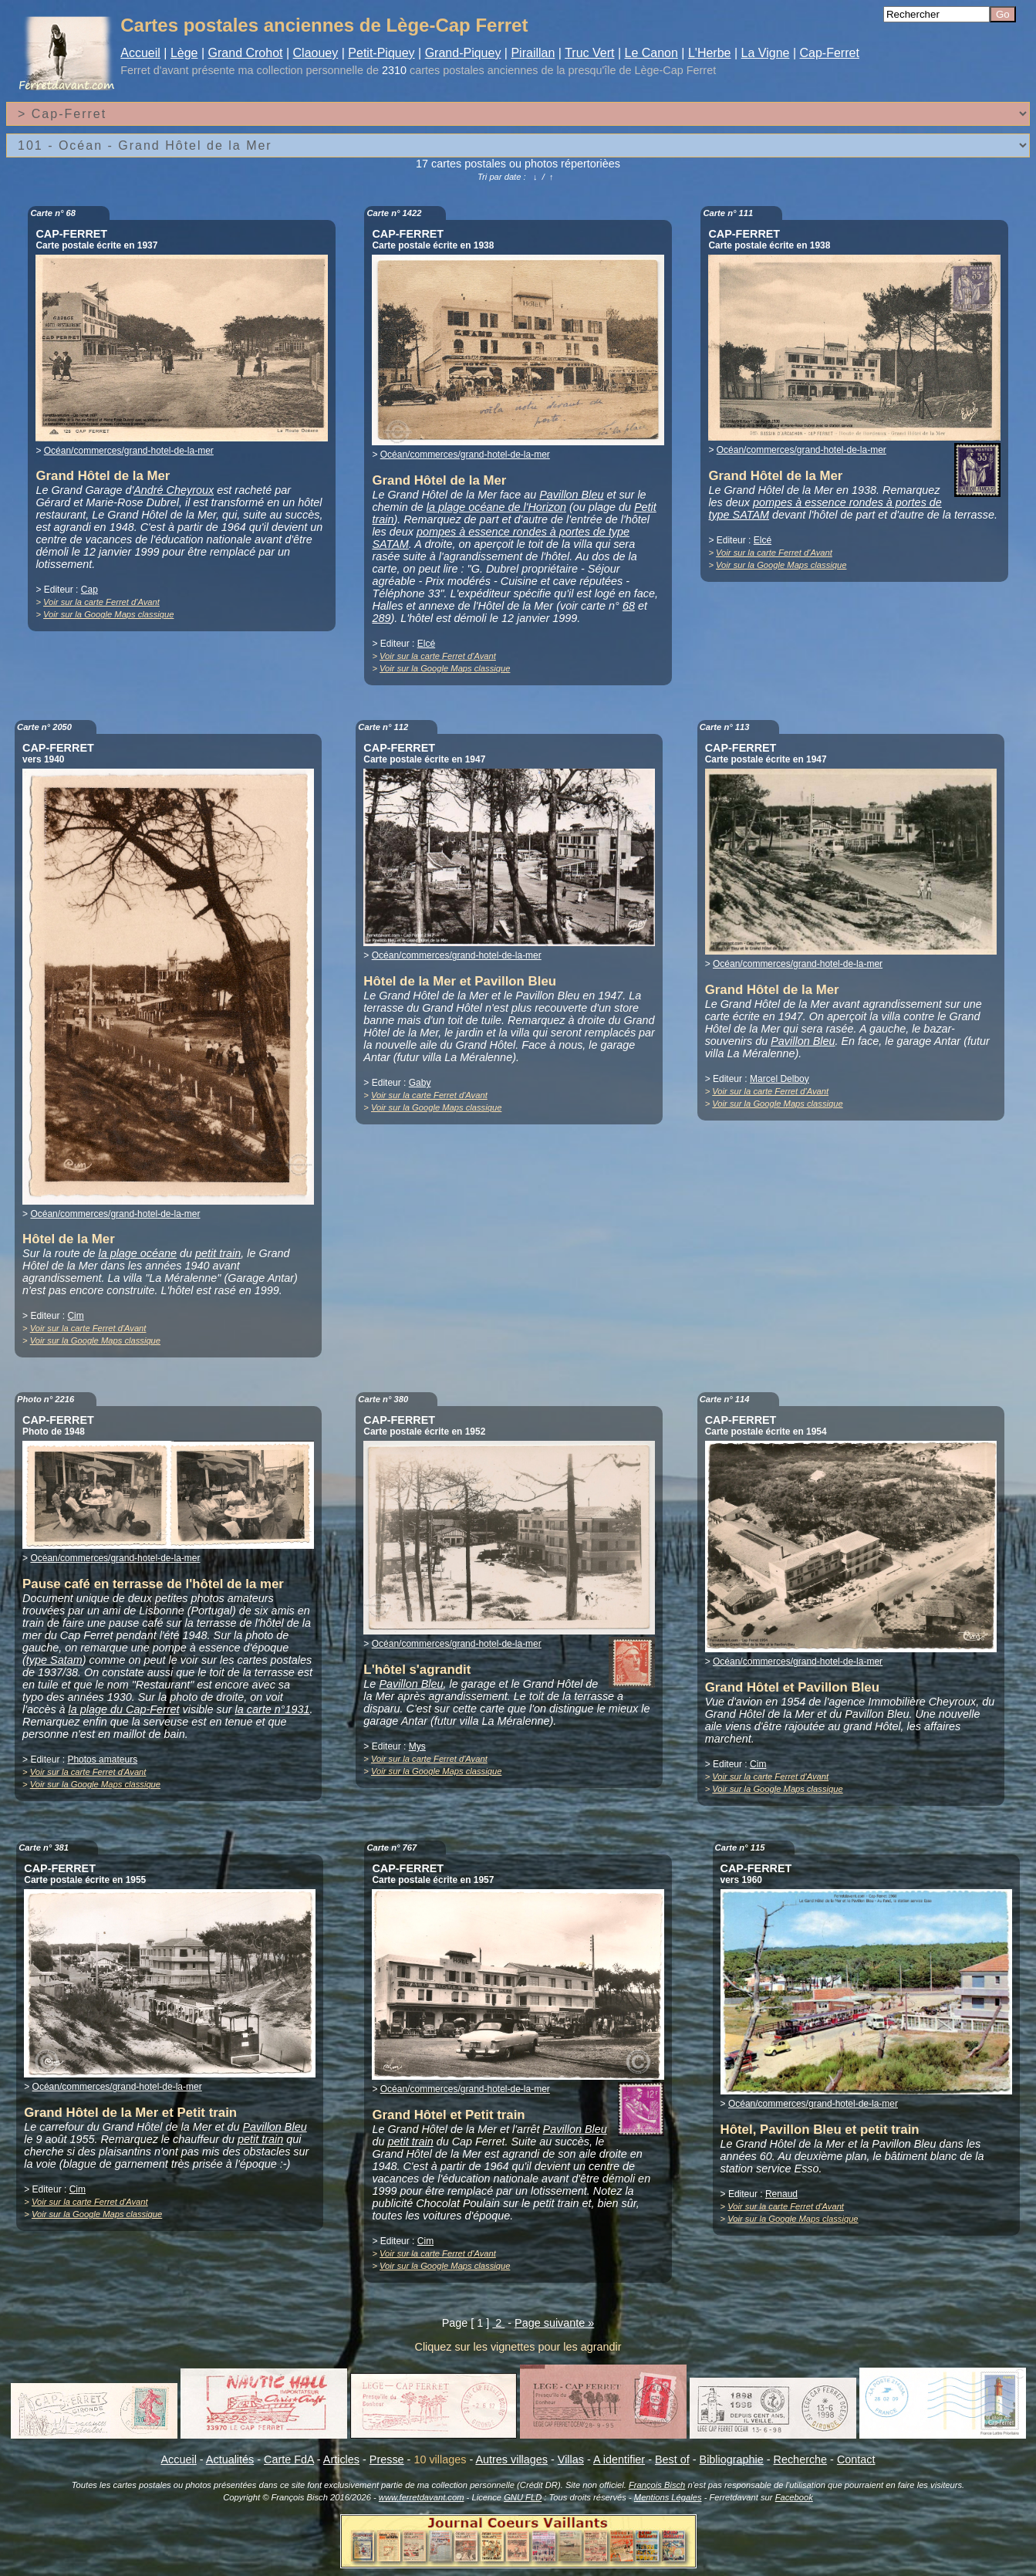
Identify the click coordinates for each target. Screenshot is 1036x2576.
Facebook (794, 2497)
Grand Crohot (245, 52)
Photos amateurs (102, 1759)
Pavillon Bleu (571, 494)
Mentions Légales (668, 2497)
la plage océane (137, 1253)
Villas (571, 2459)
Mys (417, 1746)
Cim (75, 1315)
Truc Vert (589, 52)
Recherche (801, 2459)
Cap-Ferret (829, 52)
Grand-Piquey (463, 52)
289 (381, 618)
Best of (672, 2459)
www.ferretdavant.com (421, 2497)
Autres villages (511, 2459)
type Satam (54, 1660)
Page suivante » (554, 2323)
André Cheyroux (173, 490)
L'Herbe (709, 52)
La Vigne (765, 52)
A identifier (619, 2459)
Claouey (316, 52)
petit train (218, 1253)
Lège (184, 52)
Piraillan (533, 52)
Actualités (230, 2459)
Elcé (426, 643)
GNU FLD (523, 2497)
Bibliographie (732, 2459)
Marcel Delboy (779, 1078)
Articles (341, 2459)
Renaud (781, 2194)
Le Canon (651, 52)
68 (629, 606)
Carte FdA (289, 2459)
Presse (387, 2459)
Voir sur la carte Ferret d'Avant (101, 602)
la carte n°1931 (272, 1709)
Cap (89, 589)
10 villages (439, 2459)
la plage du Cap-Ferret (124, 1709)
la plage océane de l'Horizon (496, 507)
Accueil (140, 52)
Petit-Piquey (381, 52)
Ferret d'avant (154, 70)
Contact (856, 2459)
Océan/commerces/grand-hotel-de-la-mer (129, 450)
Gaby (420, 1082)
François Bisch (657, 2485)
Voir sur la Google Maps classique (108, 614)
